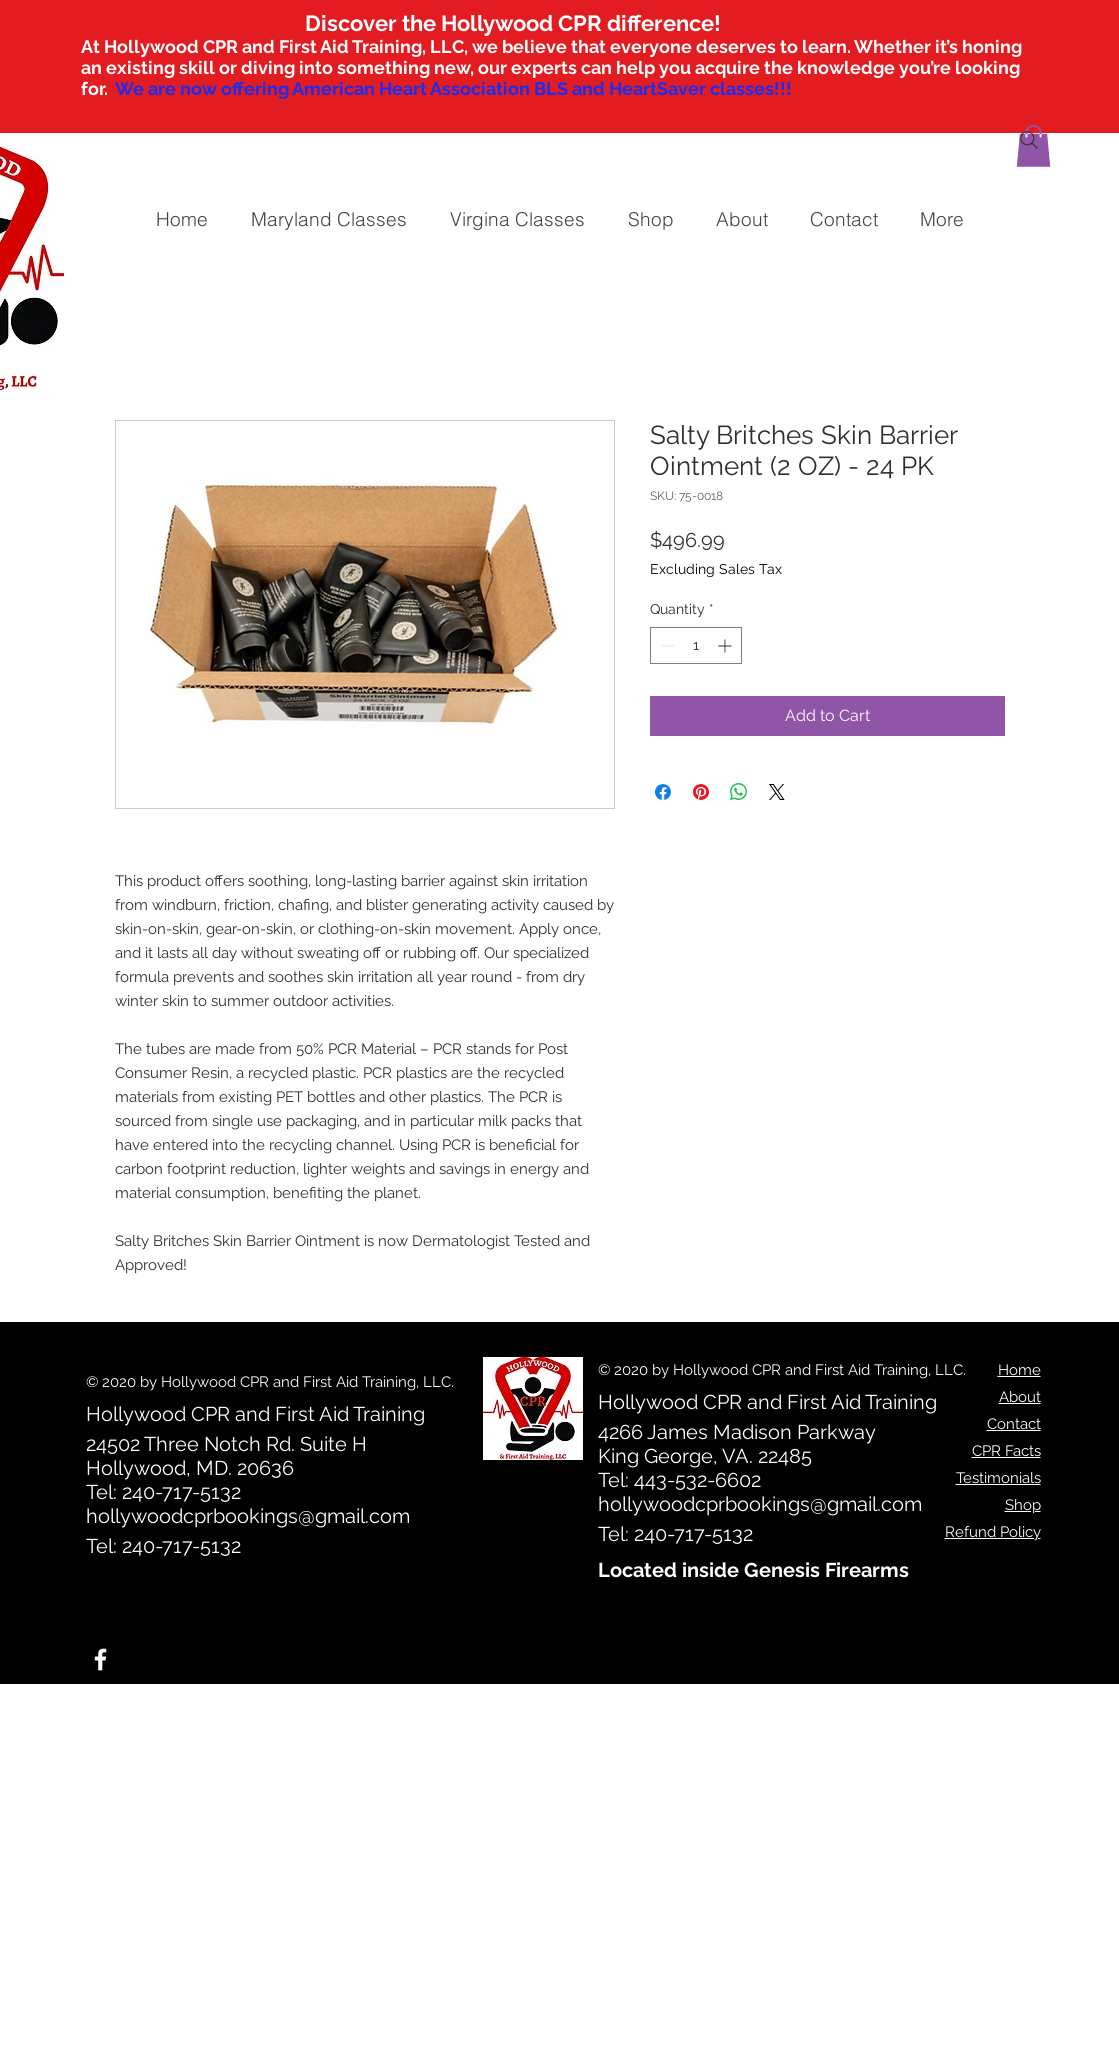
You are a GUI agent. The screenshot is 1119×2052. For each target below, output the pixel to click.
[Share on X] (777, 792)
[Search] (1029, 140)
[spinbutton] (696, 645)
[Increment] (726, 645)
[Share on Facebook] (663, 792)
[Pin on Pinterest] (701, 792)
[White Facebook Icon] (100, 1659)
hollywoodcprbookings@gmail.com (248, 1516)
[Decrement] (665, 645)
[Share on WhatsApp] (739, 792)
